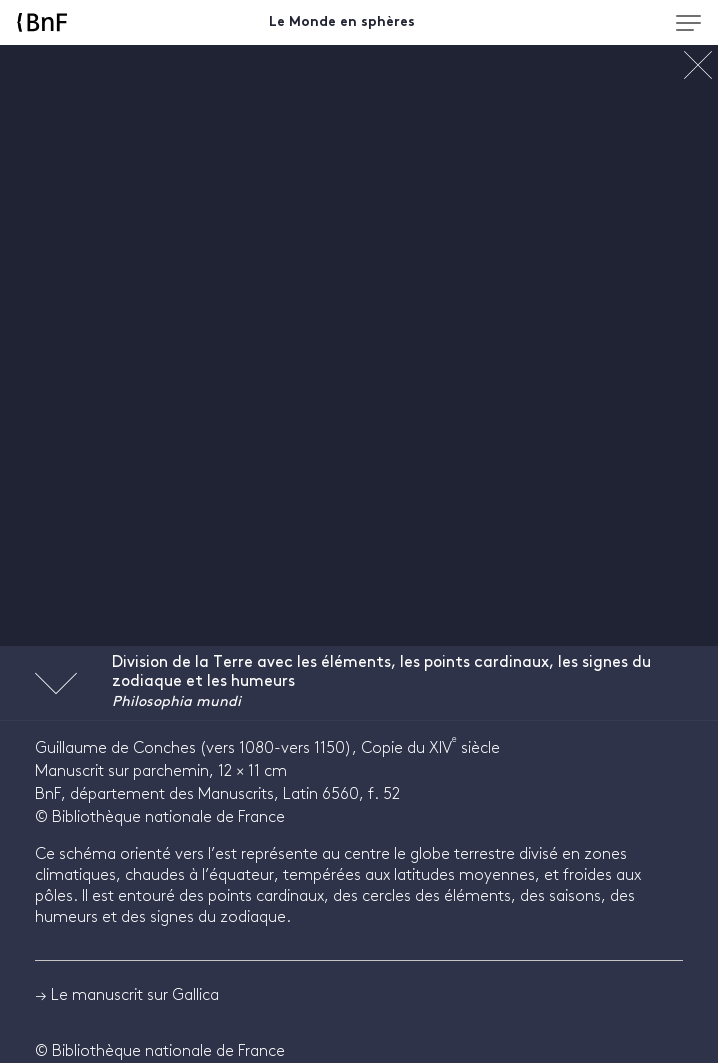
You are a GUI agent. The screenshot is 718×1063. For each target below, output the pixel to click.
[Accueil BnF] (85, 22)
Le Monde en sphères (342, 22)
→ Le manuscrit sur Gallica (127, 995)
